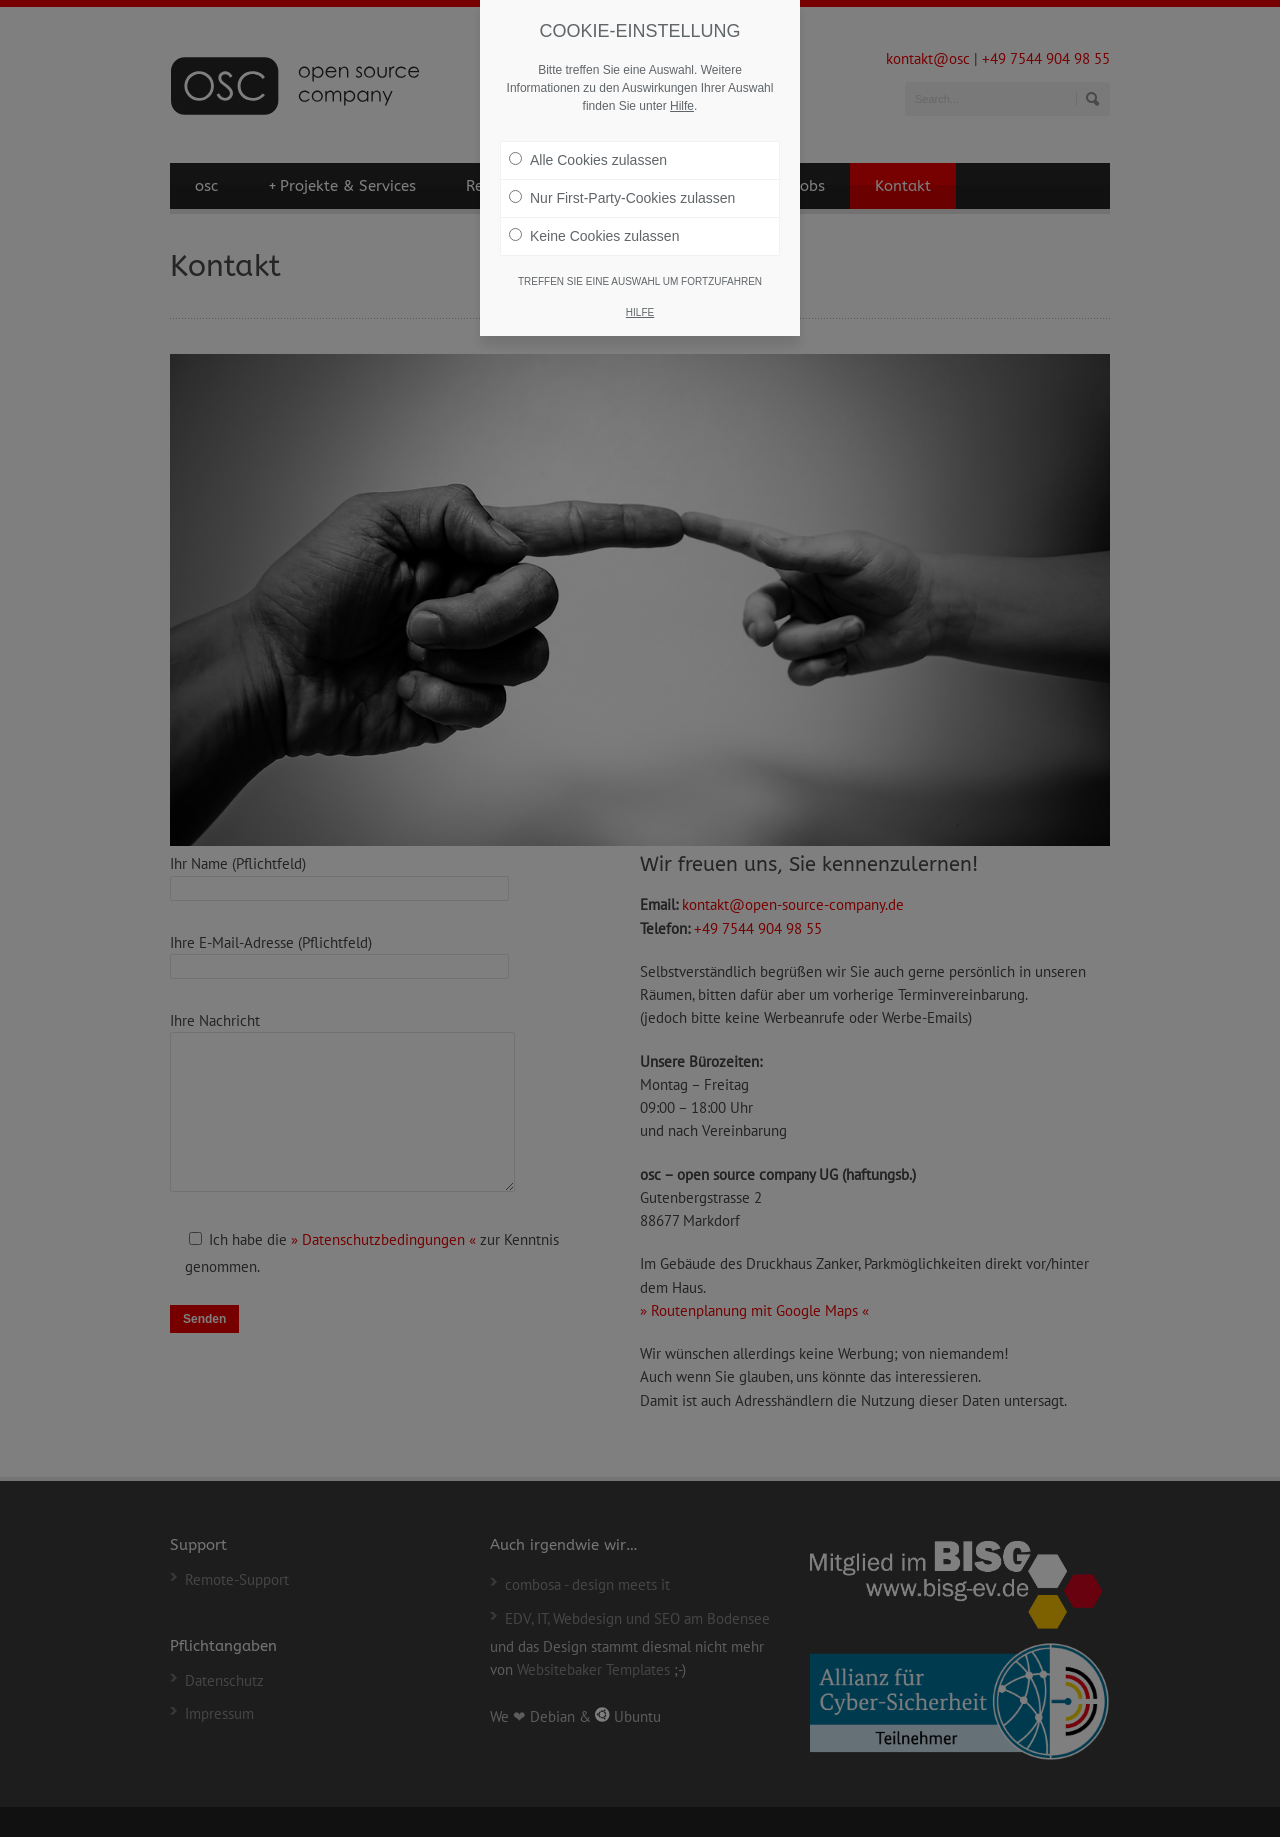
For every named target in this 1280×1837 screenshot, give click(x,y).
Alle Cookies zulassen (588, 160)
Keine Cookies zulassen (594, 236)
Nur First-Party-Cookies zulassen (622, 198)
